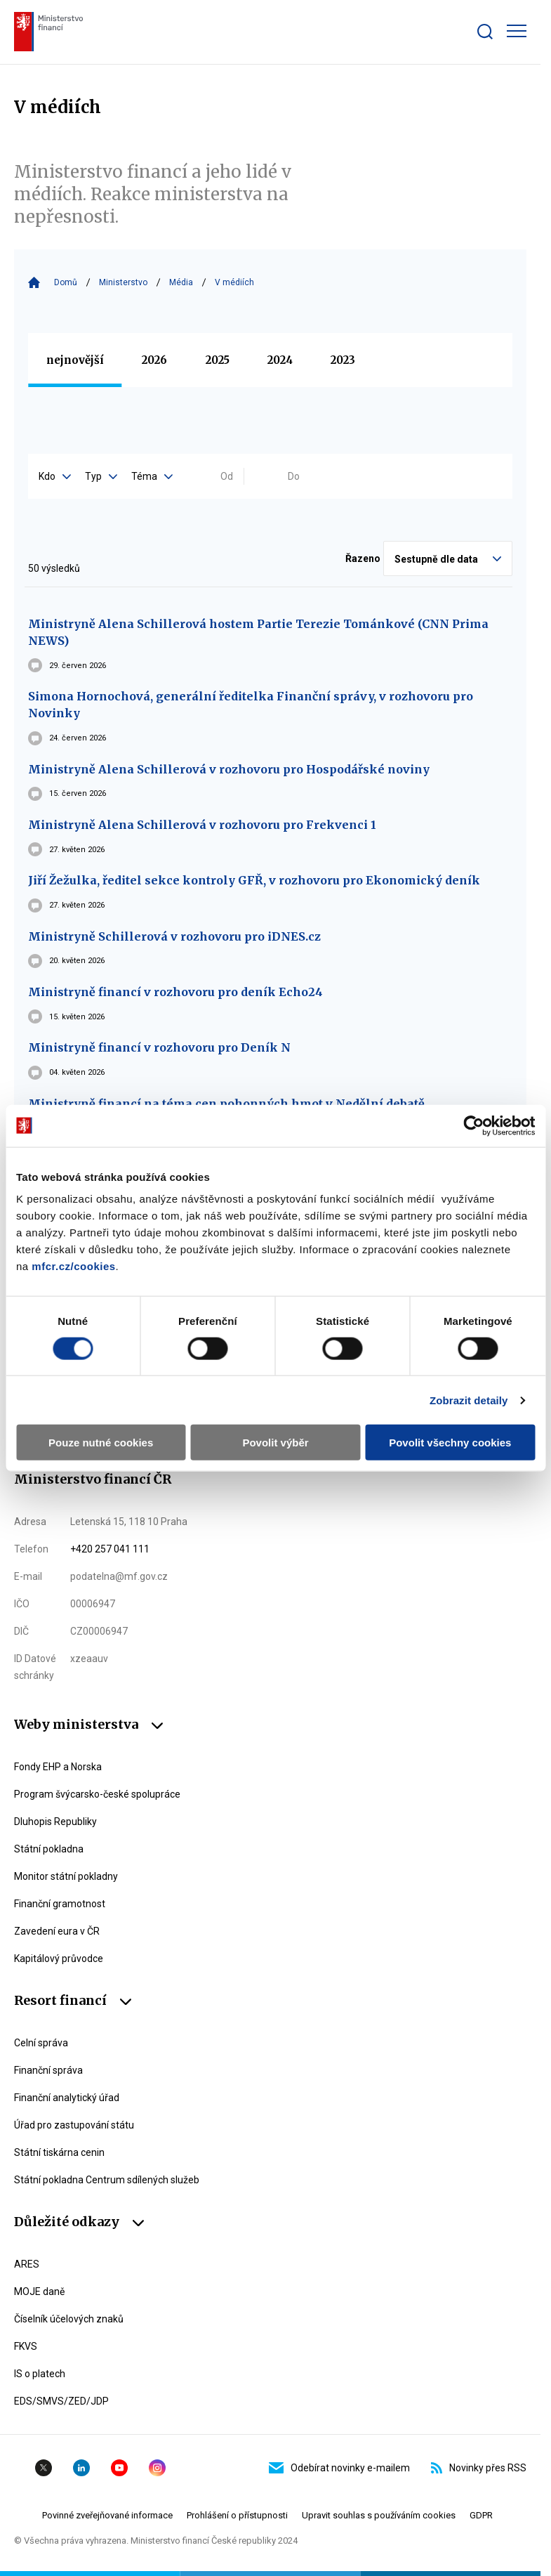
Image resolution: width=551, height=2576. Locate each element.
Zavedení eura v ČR (57, 1931)
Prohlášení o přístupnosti (237, 2515)
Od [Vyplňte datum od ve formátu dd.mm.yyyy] (226, 476)
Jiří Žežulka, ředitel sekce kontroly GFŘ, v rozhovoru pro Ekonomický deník (254, 880)
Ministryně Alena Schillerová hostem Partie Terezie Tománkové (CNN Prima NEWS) (258, 632)
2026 (154, 360)
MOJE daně (39, 2291)
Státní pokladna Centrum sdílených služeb (106, 2179)
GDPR (481, 2515)
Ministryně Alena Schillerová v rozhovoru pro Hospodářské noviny (229, 769)
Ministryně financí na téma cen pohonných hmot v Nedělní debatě (226, 1104)
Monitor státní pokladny (66, 1876)
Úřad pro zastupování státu (74, 2125)
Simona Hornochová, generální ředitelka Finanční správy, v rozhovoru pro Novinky (250, 704)
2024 (280, 360)
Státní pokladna (49, 1849)
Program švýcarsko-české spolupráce (97, 1794)
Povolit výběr (275, 1443)
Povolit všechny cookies (450, 1443)
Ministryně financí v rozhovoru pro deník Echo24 (175, 992)
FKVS (25, 2346)
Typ (101, 476)
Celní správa (41, 2042)
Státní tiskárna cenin (59, 2152)
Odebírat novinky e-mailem (339, 2467)
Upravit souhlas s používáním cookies (379, 2515)
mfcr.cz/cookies (73, 1266)
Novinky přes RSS (478, 2467)
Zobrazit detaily (469, 1400)
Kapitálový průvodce (58, 1958)
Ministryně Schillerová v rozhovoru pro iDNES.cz (174, 936)
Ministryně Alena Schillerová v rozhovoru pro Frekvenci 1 (202, 825)
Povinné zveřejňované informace (107, 2515)
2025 (218, 360)
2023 (343, 360)
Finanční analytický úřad (66, 2097)
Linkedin (81, 2467)
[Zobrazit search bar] (485, 31)
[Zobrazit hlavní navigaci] (516, 31)
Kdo (55, 476)
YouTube (119, 2467)
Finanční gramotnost (59, 1903)
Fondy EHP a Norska (58, 1766)
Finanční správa (48, 2070)
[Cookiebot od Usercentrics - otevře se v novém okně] (473, 1125)
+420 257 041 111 (110, 1549)
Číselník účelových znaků (69, 2319)
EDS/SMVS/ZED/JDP (61, 2401)
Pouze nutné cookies (100, 1443)
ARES (26, 2264)
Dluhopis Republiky (55, 1821)
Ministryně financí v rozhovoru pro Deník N (159, 1047)
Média (181, 282)
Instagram (157, 2467)
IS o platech (39, 2373)
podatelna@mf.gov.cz (119, 1576)
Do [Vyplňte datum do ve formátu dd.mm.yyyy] (294, 476)
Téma (152, 476)
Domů (65, 282)
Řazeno (362, 558)
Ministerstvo (123, 282)
